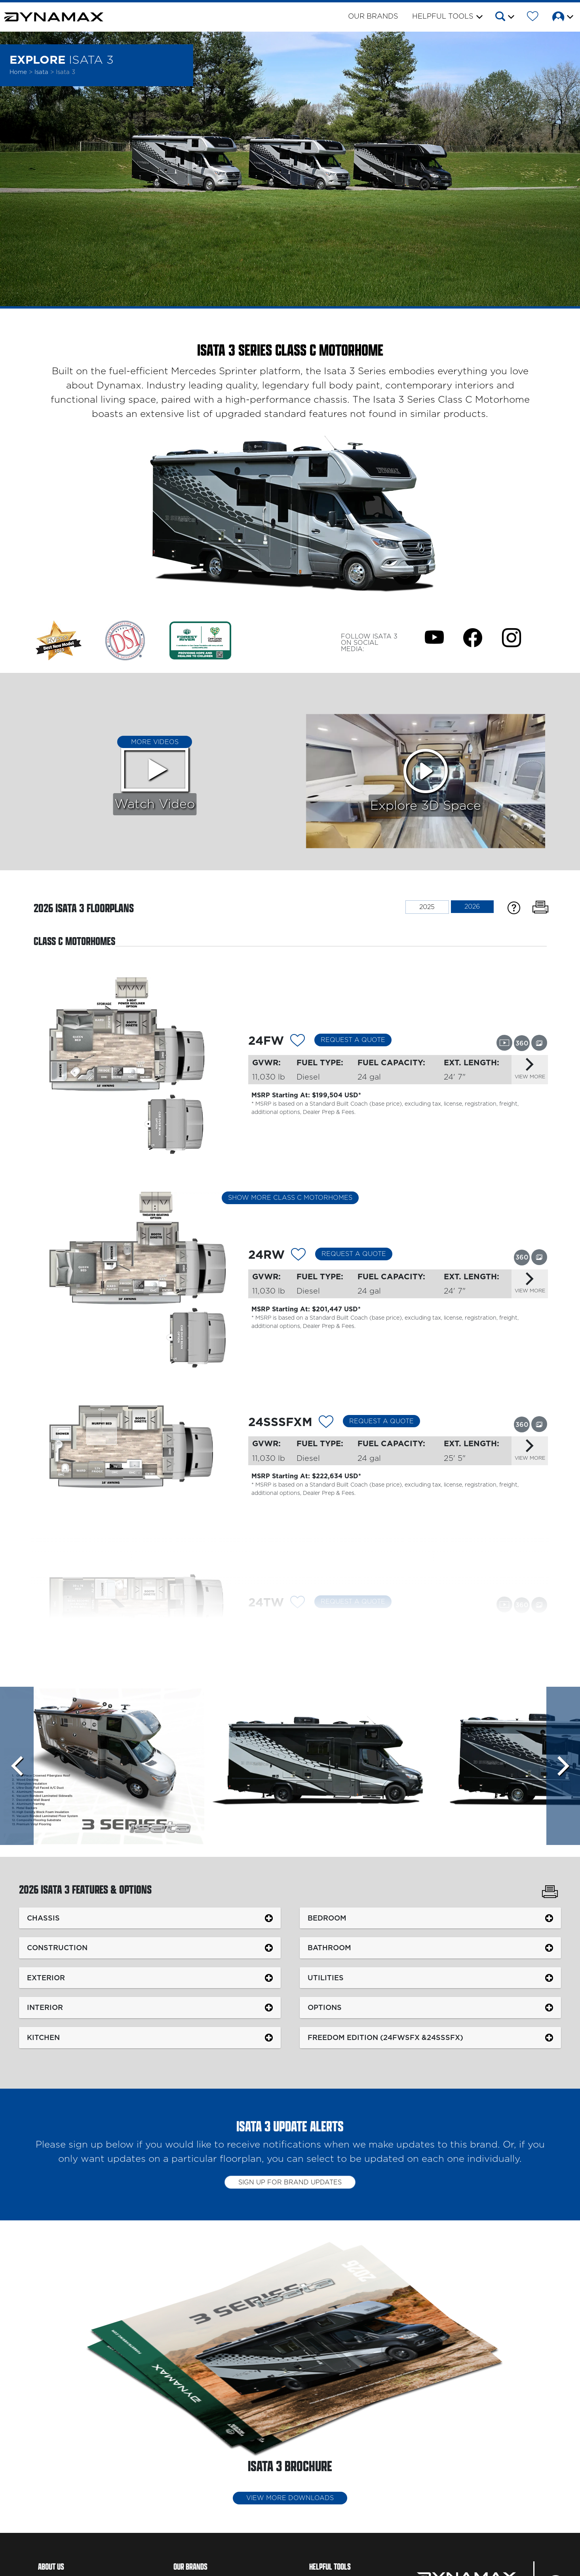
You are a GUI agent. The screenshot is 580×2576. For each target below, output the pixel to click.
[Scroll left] (17, 1766)
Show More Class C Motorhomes (290, 1198)
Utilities (326, 1978)
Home (18, 72)
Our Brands (373, 16)
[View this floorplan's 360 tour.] (522, 1042)
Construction (57, 1948)
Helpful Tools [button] (443, 16)
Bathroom (329, 1948)
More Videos (155, 742)
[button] (504, 17)
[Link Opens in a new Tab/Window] (125, 640)
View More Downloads (290, 2498)
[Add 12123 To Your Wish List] (326, 1423)
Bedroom (327, 1918)
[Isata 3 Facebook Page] (472, 637)
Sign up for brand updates (290, 2182)
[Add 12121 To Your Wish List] (297, 1041)
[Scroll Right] (563, 1766)
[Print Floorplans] (540, 907)
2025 (427, 907)
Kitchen (43, 2037)
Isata (42, 72)
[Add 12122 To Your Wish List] (298, 1256)
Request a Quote (353, 1039)
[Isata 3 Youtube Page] (434, 637)
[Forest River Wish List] (532, 17)
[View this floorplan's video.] (504, 1042)
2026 (472, 906)
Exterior (46, 1978)
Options (325, 2007)
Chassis (43, 1918)
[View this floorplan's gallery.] (539, 1042)
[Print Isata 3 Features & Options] (550, 1892)
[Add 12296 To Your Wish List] (297, 1603)
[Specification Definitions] (514, 907)
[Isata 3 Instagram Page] (511, 637)
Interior (45, 2007)
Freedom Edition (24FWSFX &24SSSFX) (385, 2037)
